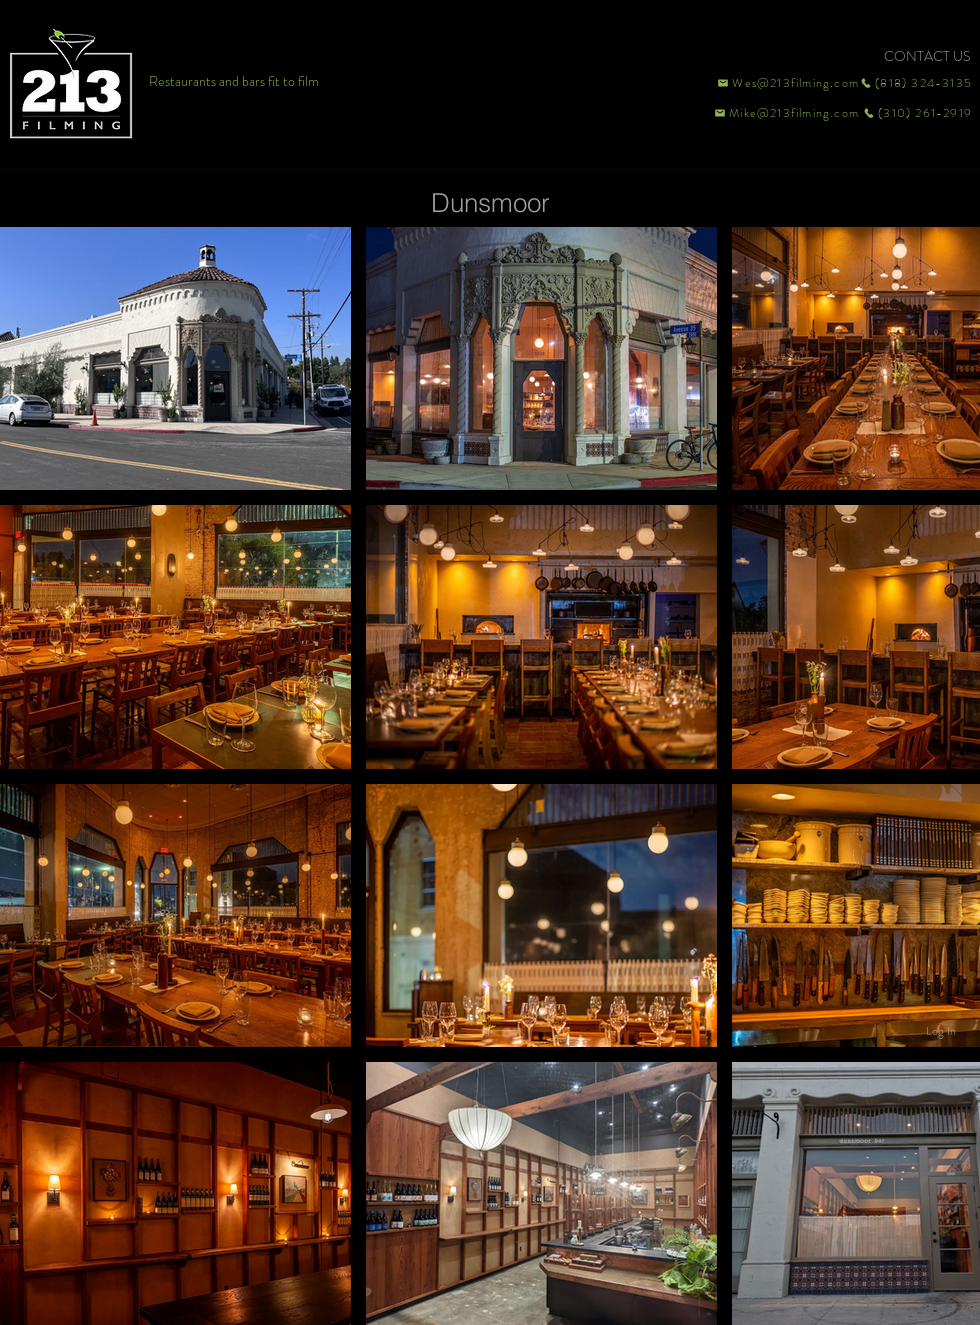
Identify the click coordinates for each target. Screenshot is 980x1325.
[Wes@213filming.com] (787, 83)
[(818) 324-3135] (916, 83)
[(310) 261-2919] (916, 113)
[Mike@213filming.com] (782, 113)
